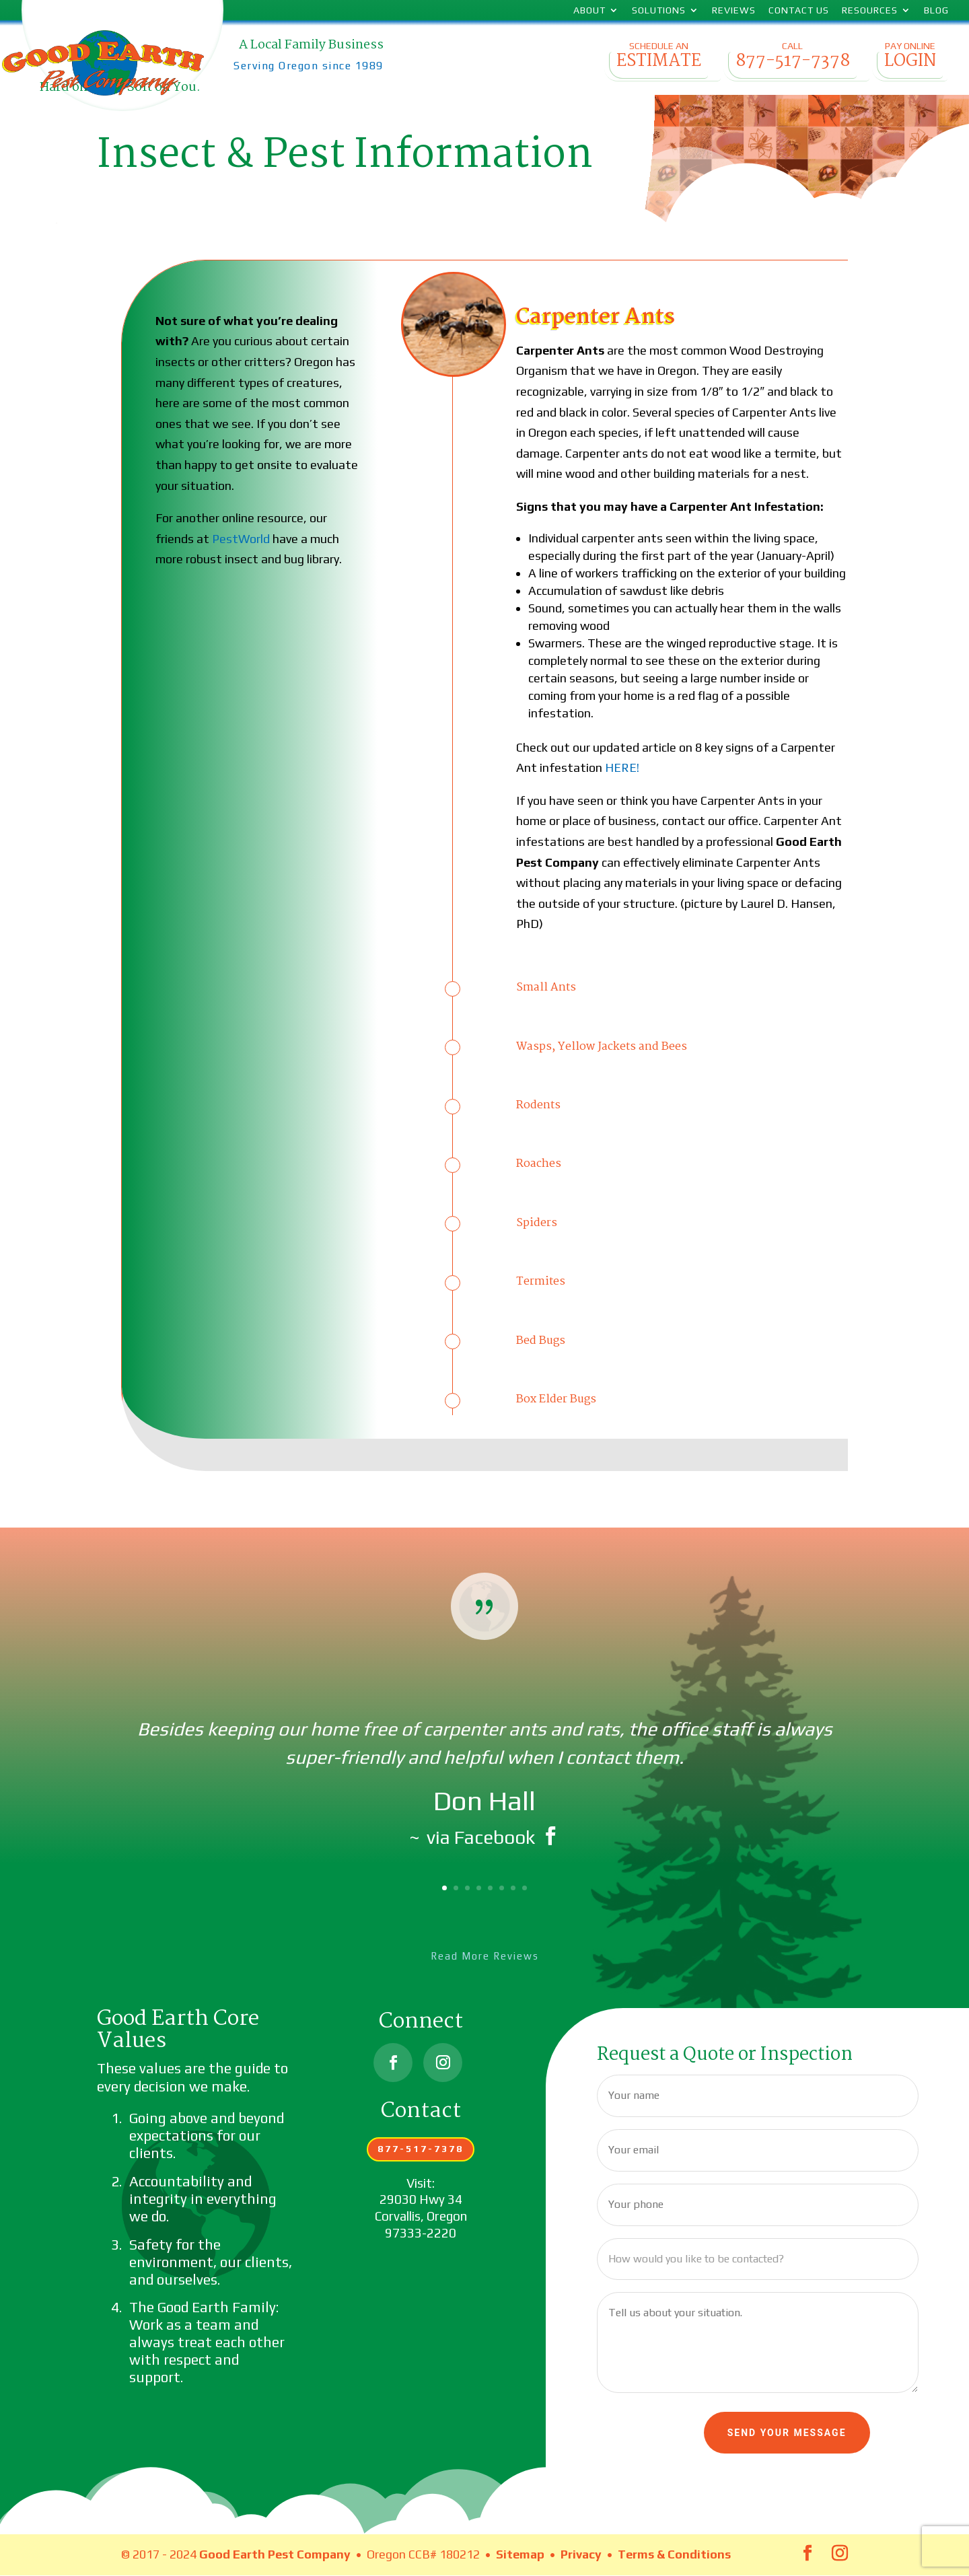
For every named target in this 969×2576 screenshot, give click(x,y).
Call (792, 59)
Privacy (581, 2554)
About (589, 10)
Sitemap (520, 2554)
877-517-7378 (421, 2148)
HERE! (622, 767)
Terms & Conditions (674, 2554)
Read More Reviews (485, 1956)
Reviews (734, 10)
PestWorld (241, 539)
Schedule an (658, 59)
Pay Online (910, 59)
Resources (870, 10)
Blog (936, 10)
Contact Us (798, 10)
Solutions (659, 10)
